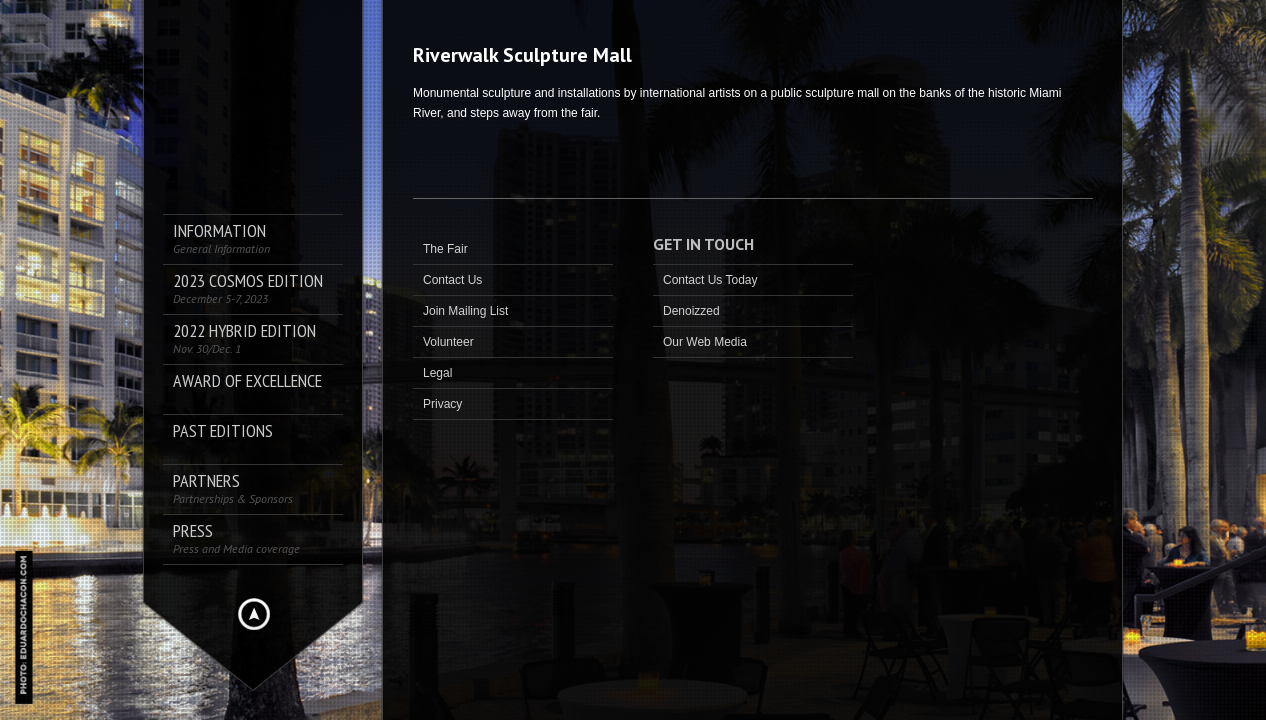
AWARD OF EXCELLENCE (247, 381)
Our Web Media (705, 342)
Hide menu (254, 614)
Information (221, 238)
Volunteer (448, 342)
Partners (233, 488)
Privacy (442, 404)
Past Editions (223, 431)
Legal (437, 373)
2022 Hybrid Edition (244, 338)
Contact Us (452, 280)
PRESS (236, 538)
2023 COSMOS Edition (248, 288)
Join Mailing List (465, 311)
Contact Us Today (710, 280)
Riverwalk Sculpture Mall (522, 55)
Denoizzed (691, 311)
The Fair (445, 249)
